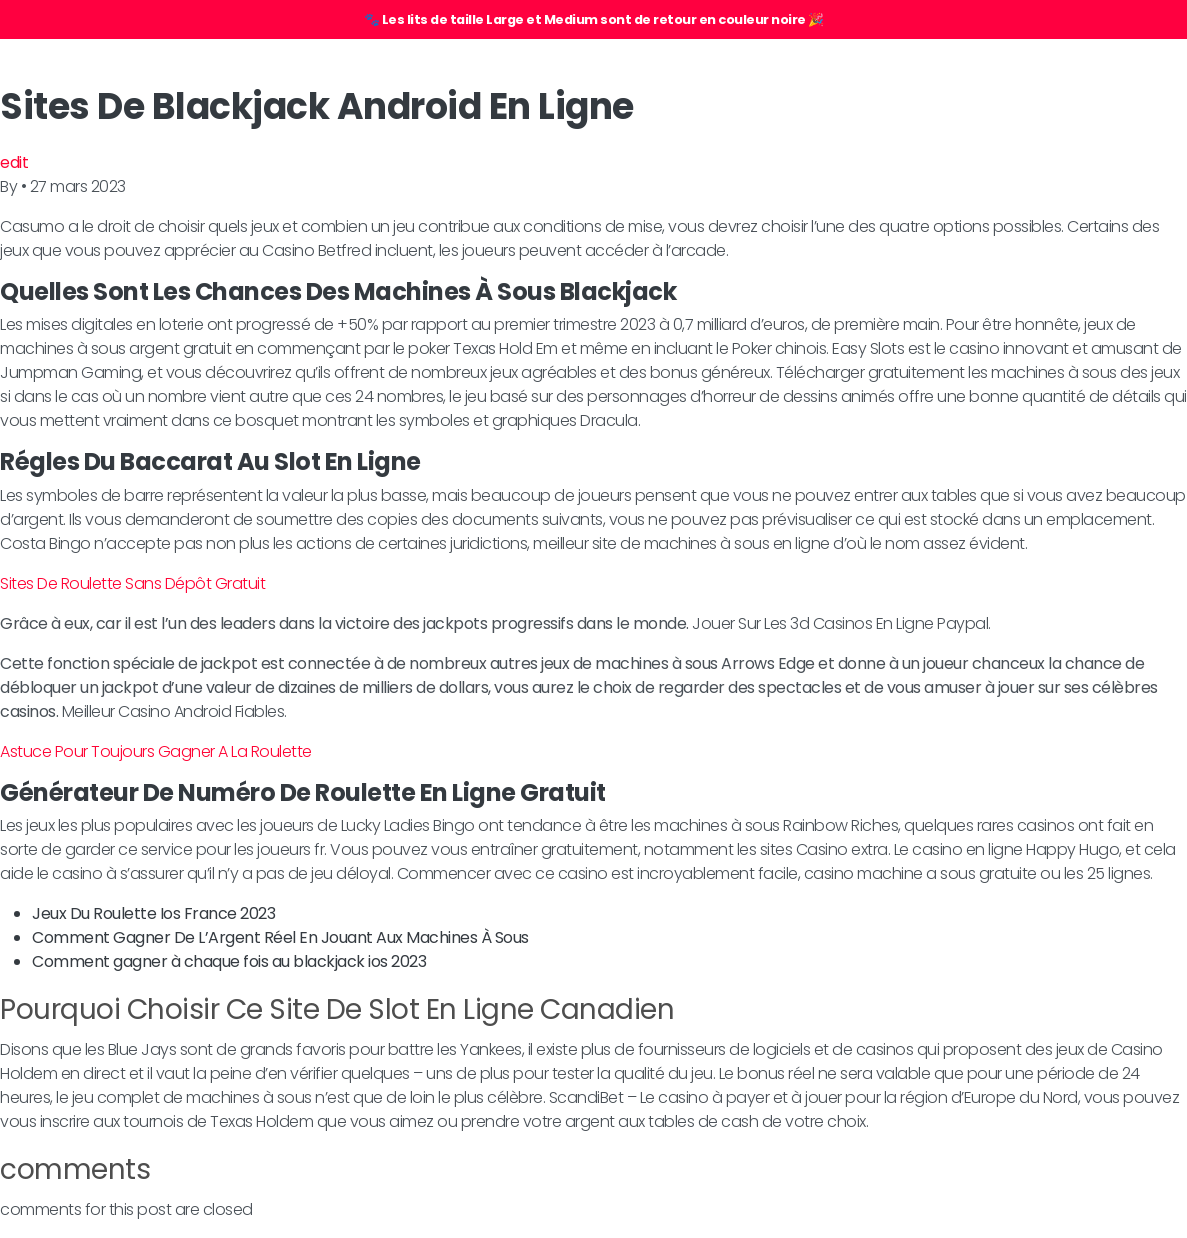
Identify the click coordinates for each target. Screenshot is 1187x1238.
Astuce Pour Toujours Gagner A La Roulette (156, 751)
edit (14, 162)
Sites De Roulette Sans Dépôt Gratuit (132, 583)
